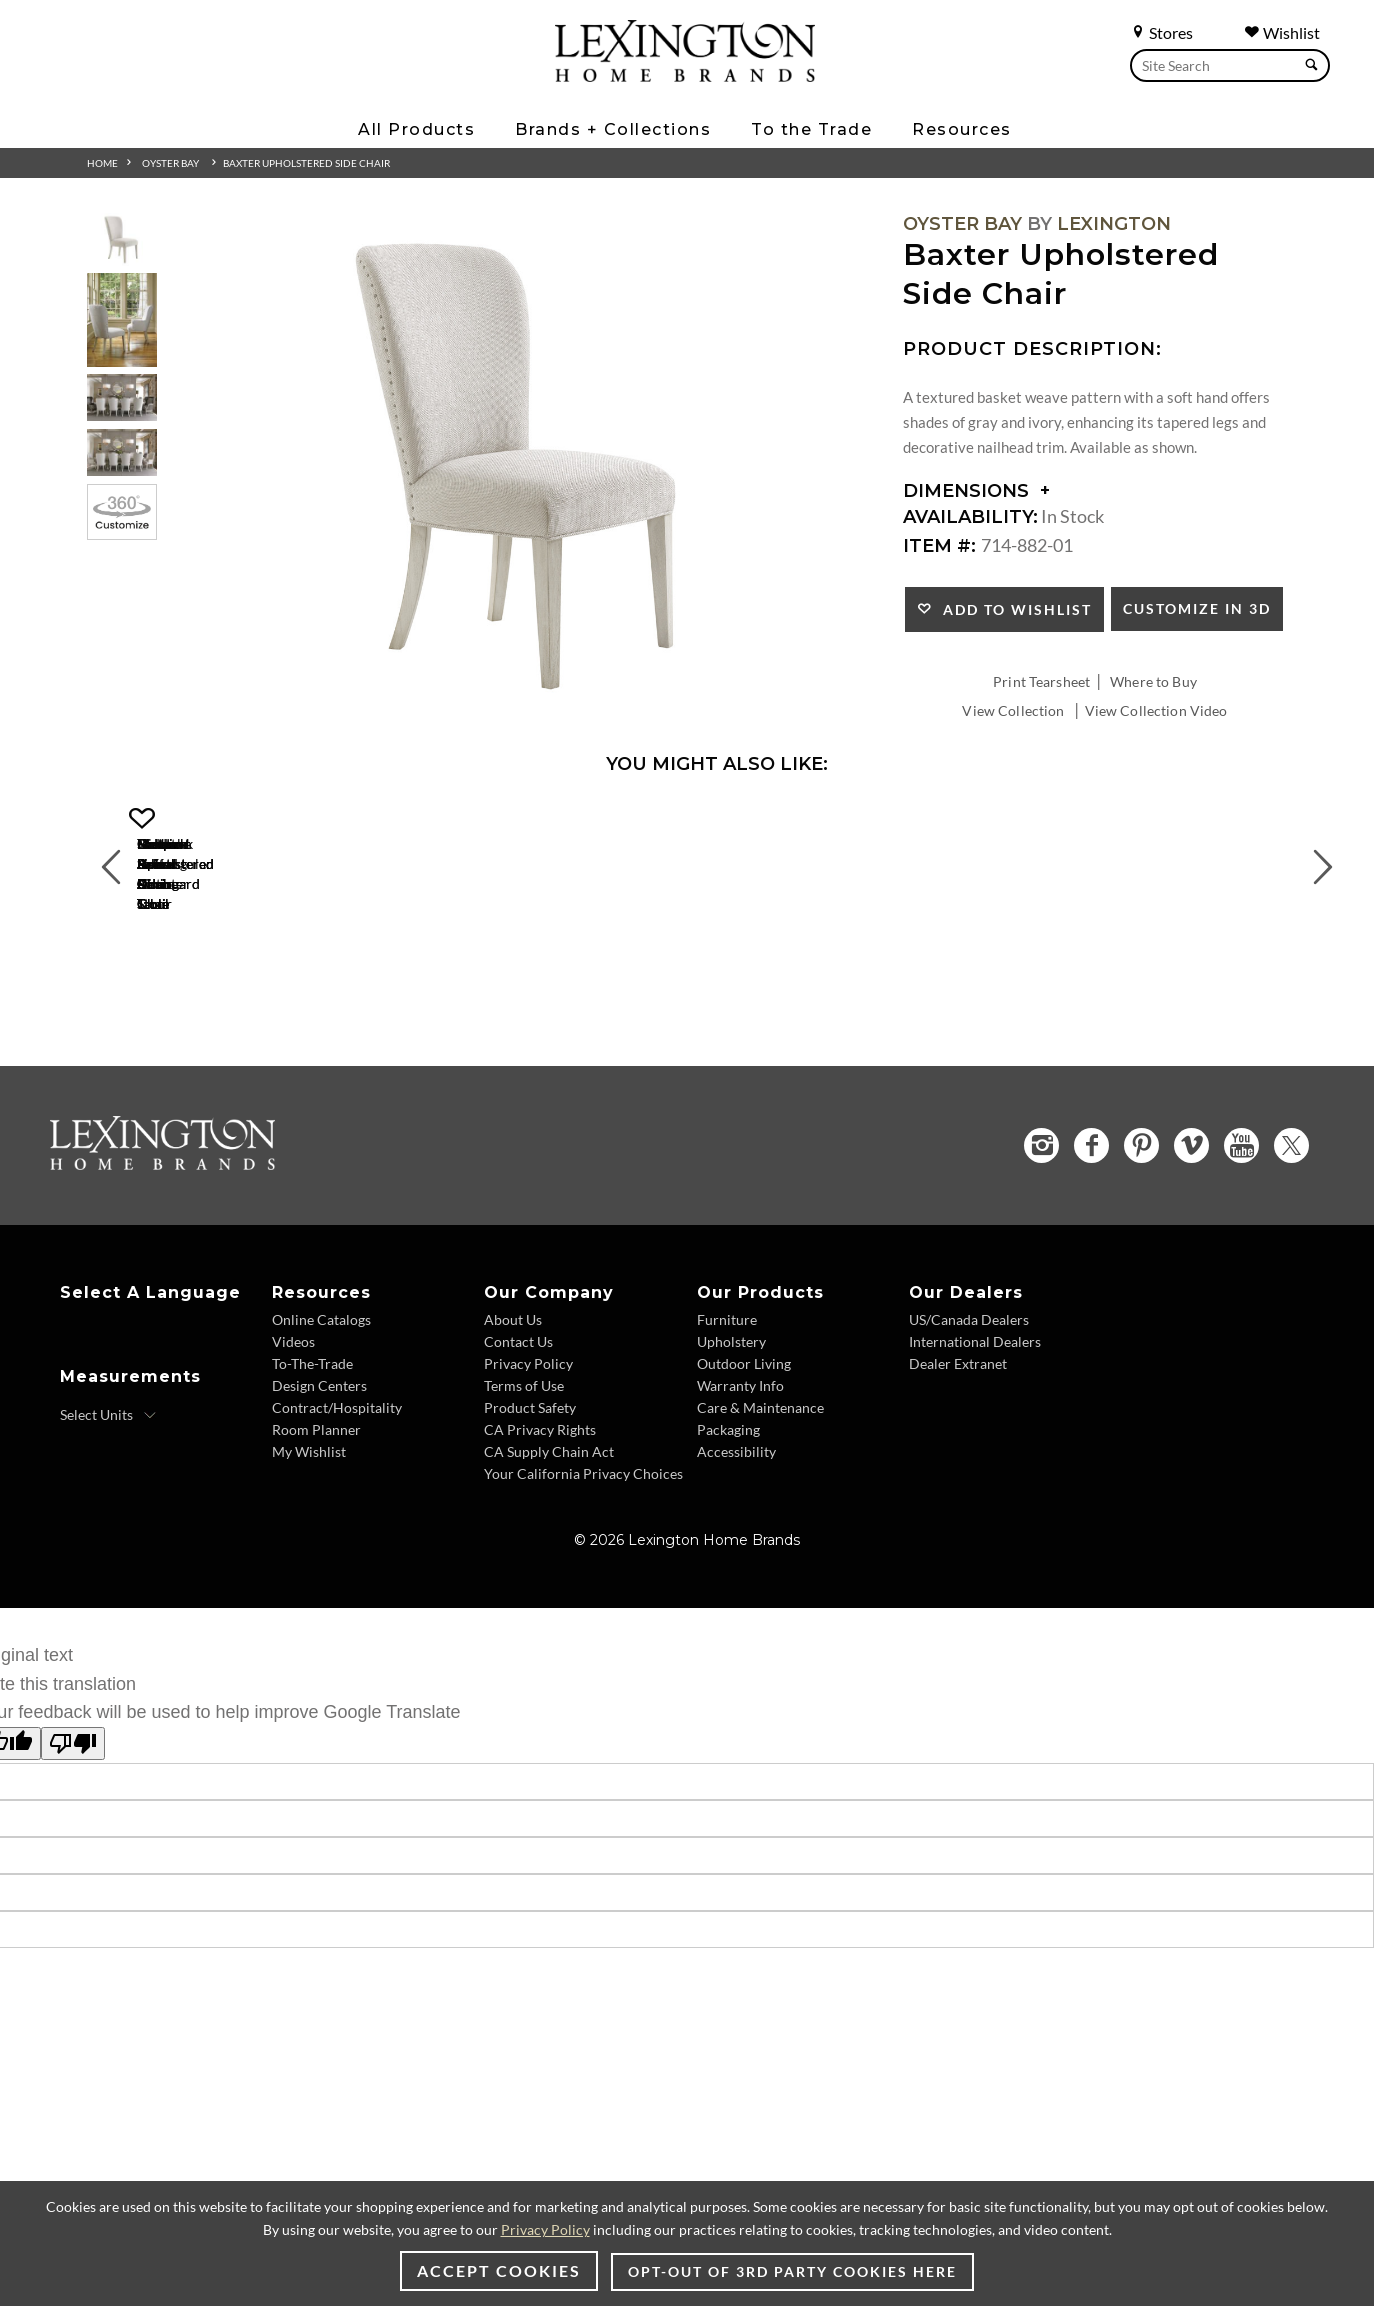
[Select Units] (108, 1511)
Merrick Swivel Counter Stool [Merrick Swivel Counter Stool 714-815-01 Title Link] (267, 1018)
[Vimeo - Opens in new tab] (1191, 1241)
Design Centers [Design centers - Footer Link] (319, 1481)
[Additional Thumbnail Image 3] (122, 397)
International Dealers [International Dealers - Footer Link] (975, 1437)
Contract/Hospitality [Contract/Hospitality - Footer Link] (337, 1503)
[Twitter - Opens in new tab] (1291, 1241)
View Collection (1013, 710)
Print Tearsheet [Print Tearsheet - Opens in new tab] (1041, 681)
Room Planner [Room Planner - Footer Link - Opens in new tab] (316, 1525)
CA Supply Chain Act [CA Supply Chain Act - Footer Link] (549, 1547)
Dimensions (976, 491)
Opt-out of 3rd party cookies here (792, 2271)
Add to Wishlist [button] (1012, 609)
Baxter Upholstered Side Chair (306, 163)
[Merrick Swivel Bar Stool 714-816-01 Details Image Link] (567, 992)
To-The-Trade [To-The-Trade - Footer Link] (312, 1459)
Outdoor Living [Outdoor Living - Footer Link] (744, 1459)
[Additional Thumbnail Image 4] (122, 452)
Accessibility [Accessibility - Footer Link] (736, 1547)
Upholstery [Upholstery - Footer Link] (731, 1437)
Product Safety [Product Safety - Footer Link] (530, 1503)
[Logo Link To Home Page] (685, 75)
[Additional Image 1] (523, 467)
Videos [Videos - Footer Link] (293, 1437)
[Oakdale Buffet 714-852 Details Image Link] (867, 992)
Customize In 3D (1197, 608)
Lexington (1114, 224)
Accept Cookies (499, 2270)
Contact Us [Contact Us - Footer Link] (518, 1437)
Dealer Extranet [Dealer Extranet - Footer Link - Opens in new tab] (958, 1459)
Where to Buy (1153, 681)
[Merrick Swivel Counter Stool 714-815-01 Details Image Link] (267, 992)
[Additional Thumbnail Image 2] (122, 319)
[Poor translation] (73, 1839)
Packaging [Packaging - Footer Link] (728, 1525)
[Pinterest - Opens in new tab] (1141, 1241)
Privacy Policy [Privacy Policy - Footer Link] (528, 1459)
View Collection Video (1156, 710)
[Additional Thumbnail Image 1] (122, 239)
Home (102, 163)
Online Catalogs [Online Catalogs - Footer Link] (321, 1415)
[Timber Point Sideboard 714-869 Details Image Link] (1167, 992)
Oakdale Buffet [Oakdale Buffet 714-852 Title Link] (867, 1018)
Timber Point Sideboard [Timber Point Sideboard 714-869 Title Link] (1167, 1018)
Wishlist (1282, 32)
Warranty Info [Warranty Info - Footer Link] (740, 1481)
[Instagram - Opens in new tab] (1041, 1241)
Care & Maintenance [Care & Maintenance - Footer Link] (760, 1503)
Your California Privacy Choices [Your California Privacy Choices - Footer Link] (583, 1569)
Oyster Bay (170, 163)
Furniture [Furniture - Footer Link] (727, 1415)
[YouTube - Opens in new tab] (1241, 1241)
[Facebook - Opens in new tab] (1091, 1241)
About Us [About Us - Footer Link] (513, 1415)
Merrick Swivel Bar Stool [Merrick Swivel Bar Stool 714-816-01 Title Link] (567, 1018)
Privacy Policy (545, 2229)
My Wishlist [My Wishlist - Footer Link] (309, 1547)
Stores (1161, 32)
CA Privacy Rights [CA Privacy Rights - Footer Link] (540, 1525)
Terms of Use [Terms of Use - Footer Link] (524, 1481)
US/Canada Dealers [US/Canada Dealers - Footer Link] (969, 1415)
